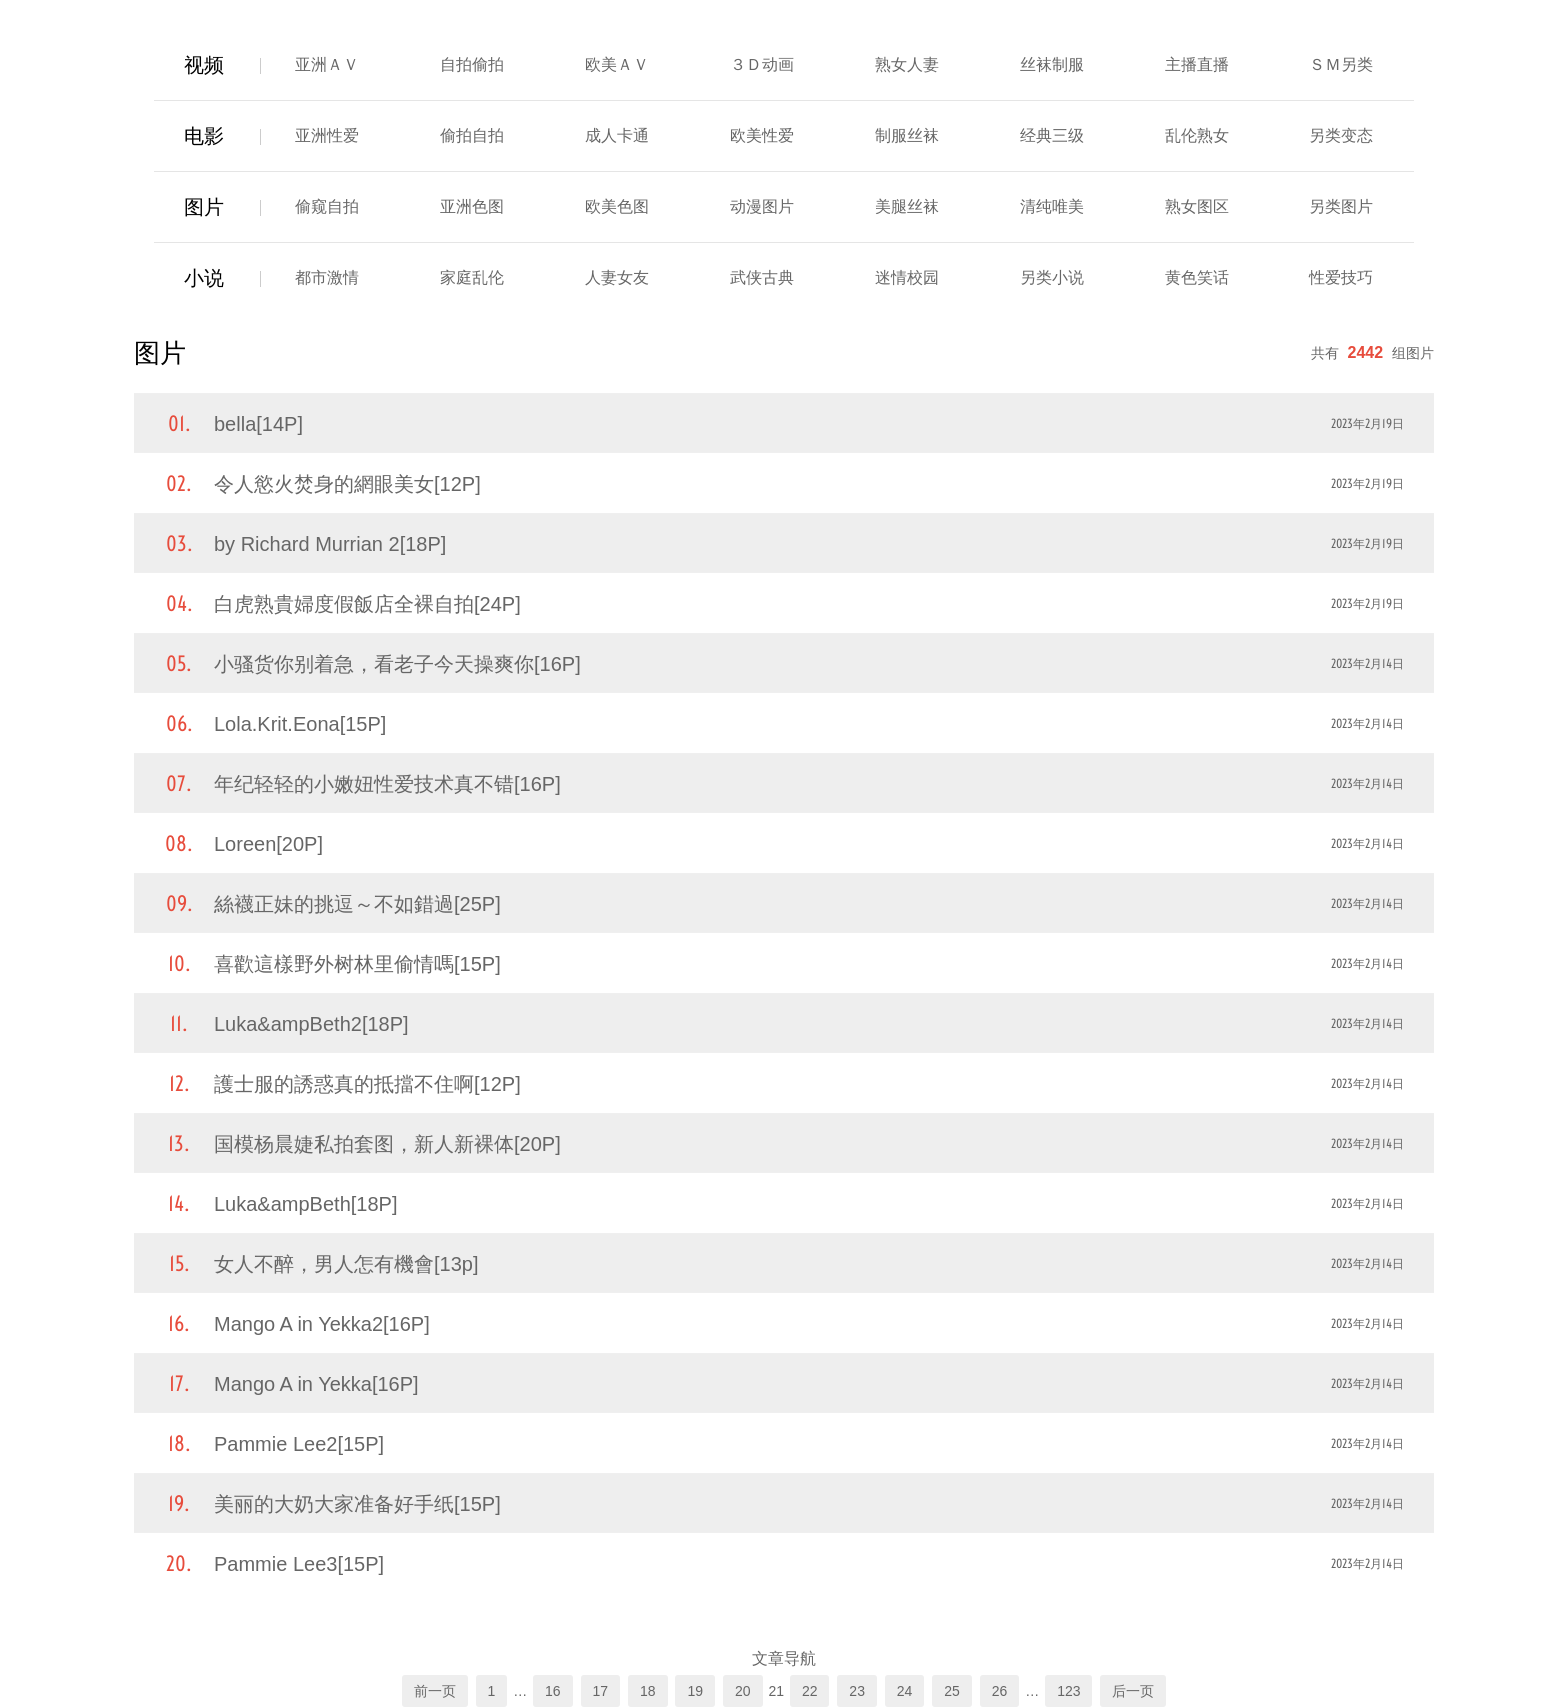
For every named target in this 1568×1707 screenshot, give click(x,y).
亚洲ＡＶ (327, 64)
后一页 (1133, 1691)
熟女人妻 (907, 64)
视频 (204, 65)
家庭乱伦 (472, 277)
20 (743, 1691)
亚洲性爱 (327, 135)
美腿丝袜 (907, 206)
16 (553, 1691)
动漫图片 (762, 206)
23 (857, 1691)
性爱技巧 (1341, 277)
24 (905, 1691)
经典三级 (1052, 135)
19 (695, 1691)
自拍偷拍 (472, 64)
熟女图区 (1197, 206)
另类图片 (1341, 206)
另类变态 (1341, 135)
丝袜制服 (1052, 64)
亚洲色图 (472, 206)
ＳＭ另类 (1341, 64)
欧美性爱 (762, 135)
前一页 (435, 1691)
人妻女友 (617, 277)
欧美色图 (617, 206)
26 (1000, 1691)
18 (648, 1691)
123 (1068, 1691)
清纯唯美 (1052, 206)
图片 (204, 207)
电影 (204, 136)
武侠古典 (762, 277)
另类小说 (1052, 277)
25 (952, 1691)
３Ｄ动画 (762, 64)
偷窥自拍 (327, 206)
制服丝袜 (907, 135)
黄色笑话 (1197, 277)
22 (810, 1691)
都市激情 (327, 277)
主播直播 (1197, 64)
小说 (204, 278)
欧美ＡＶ (617, 64)
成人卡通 (617, 135)
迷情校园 (907, 277)
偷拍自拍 (472, 135)
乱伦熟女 (1197, 135)
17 (601, 1691)
